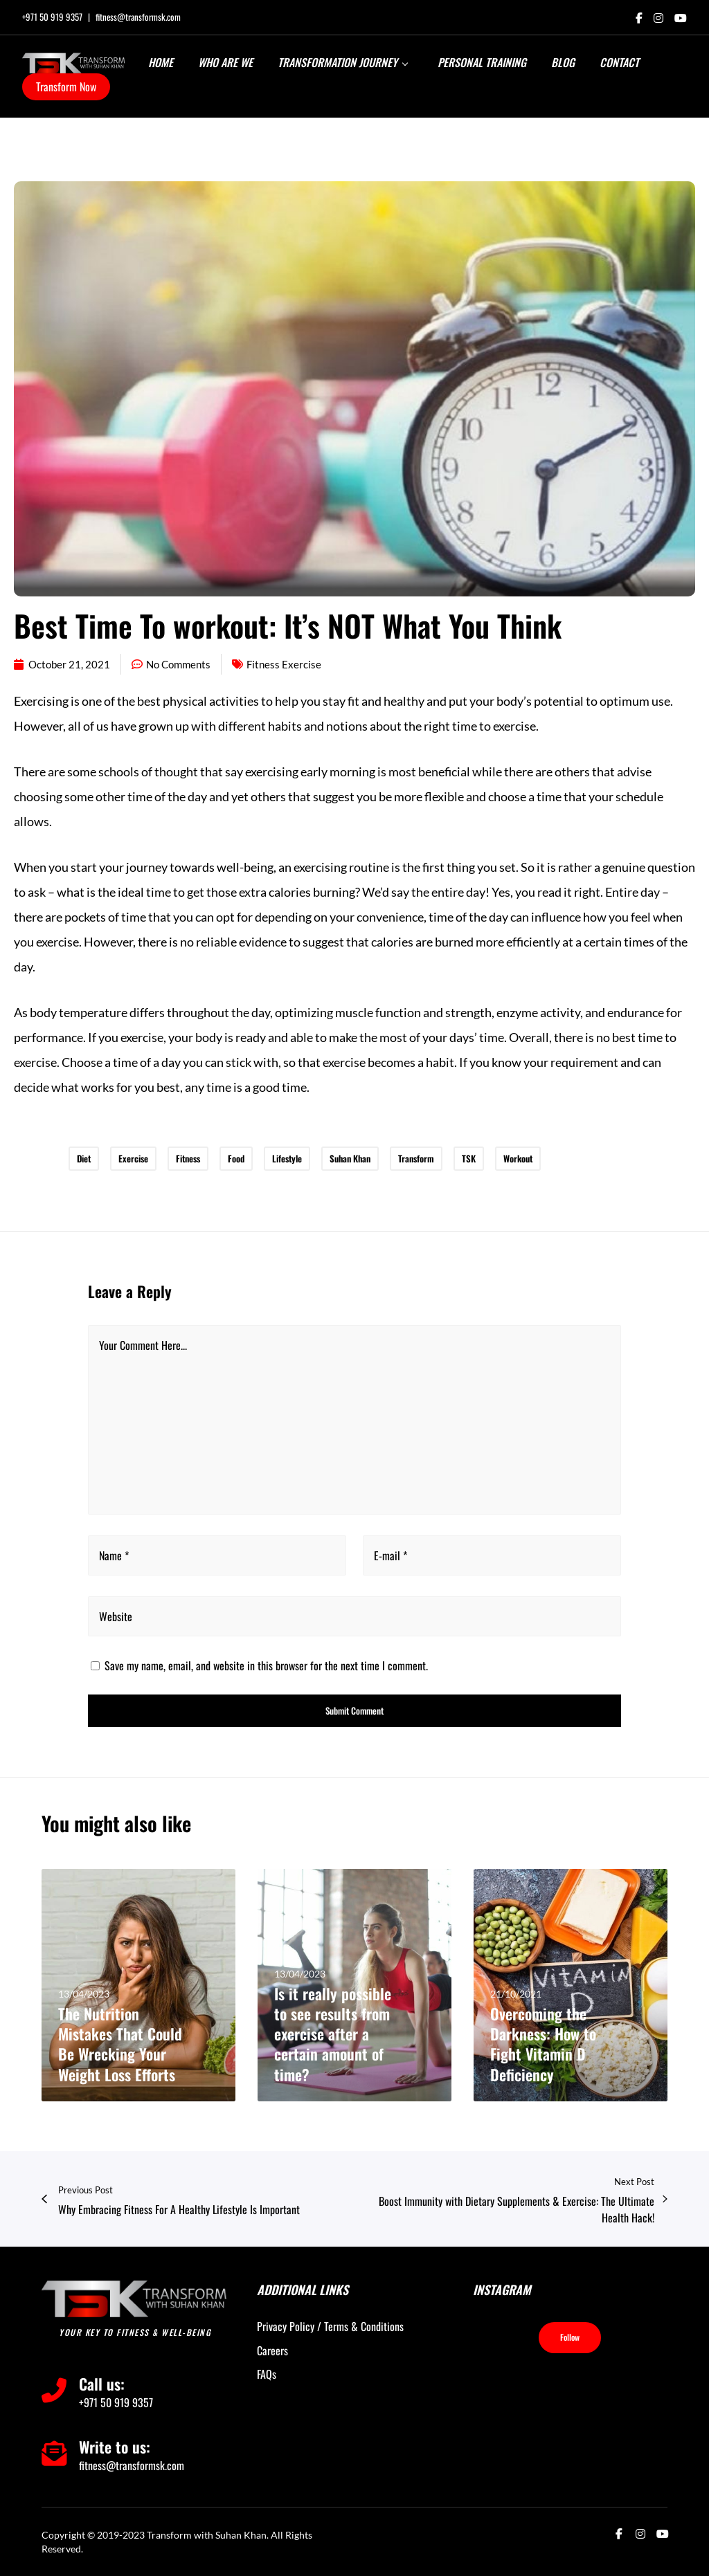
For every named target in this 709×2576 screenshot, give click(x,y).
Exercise (133, 1158)
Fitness (188, 1158)
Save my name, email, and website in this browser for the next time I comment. (266, 1665)
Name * (114, 1555)
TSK (469, 1158)
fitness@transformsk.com (138, 17)
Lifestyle (287, 1158)
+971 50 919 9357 (52, 17)
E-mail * (390, 1555)
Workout (517, 1158)
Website (115, 1616)
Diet (84, 1158)
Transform (416, 1158)
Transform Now (66, 86)
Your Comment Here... (143, 1345)
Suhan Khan (350, 1158)
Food (236, 1158)
